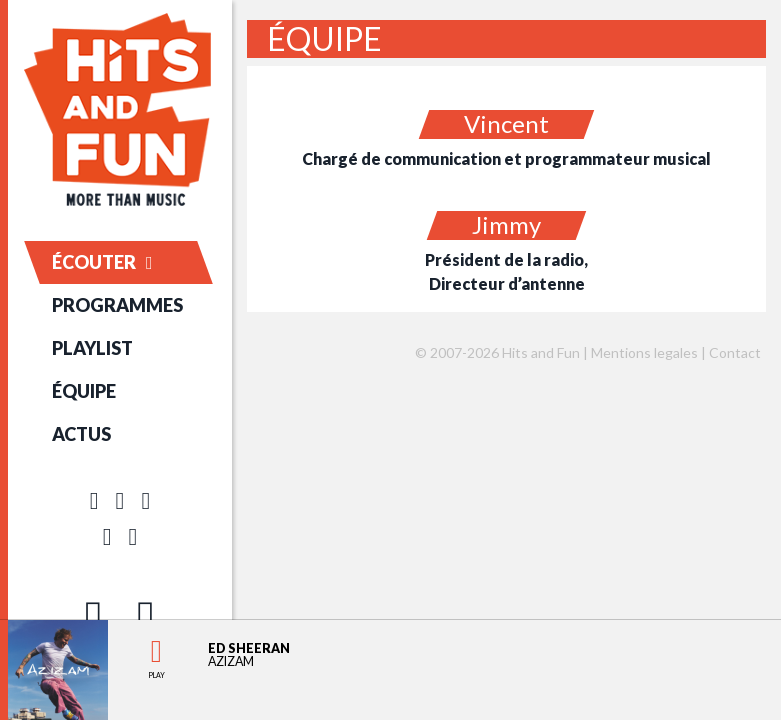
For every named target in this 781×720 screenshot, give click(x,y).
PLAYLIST (92, 348)
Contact (735, 352)
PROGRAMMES (117, 305)
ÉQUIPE (84, 391)
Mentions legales (644, 352)
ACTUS (81, 434)
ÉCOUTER (102, 262)
